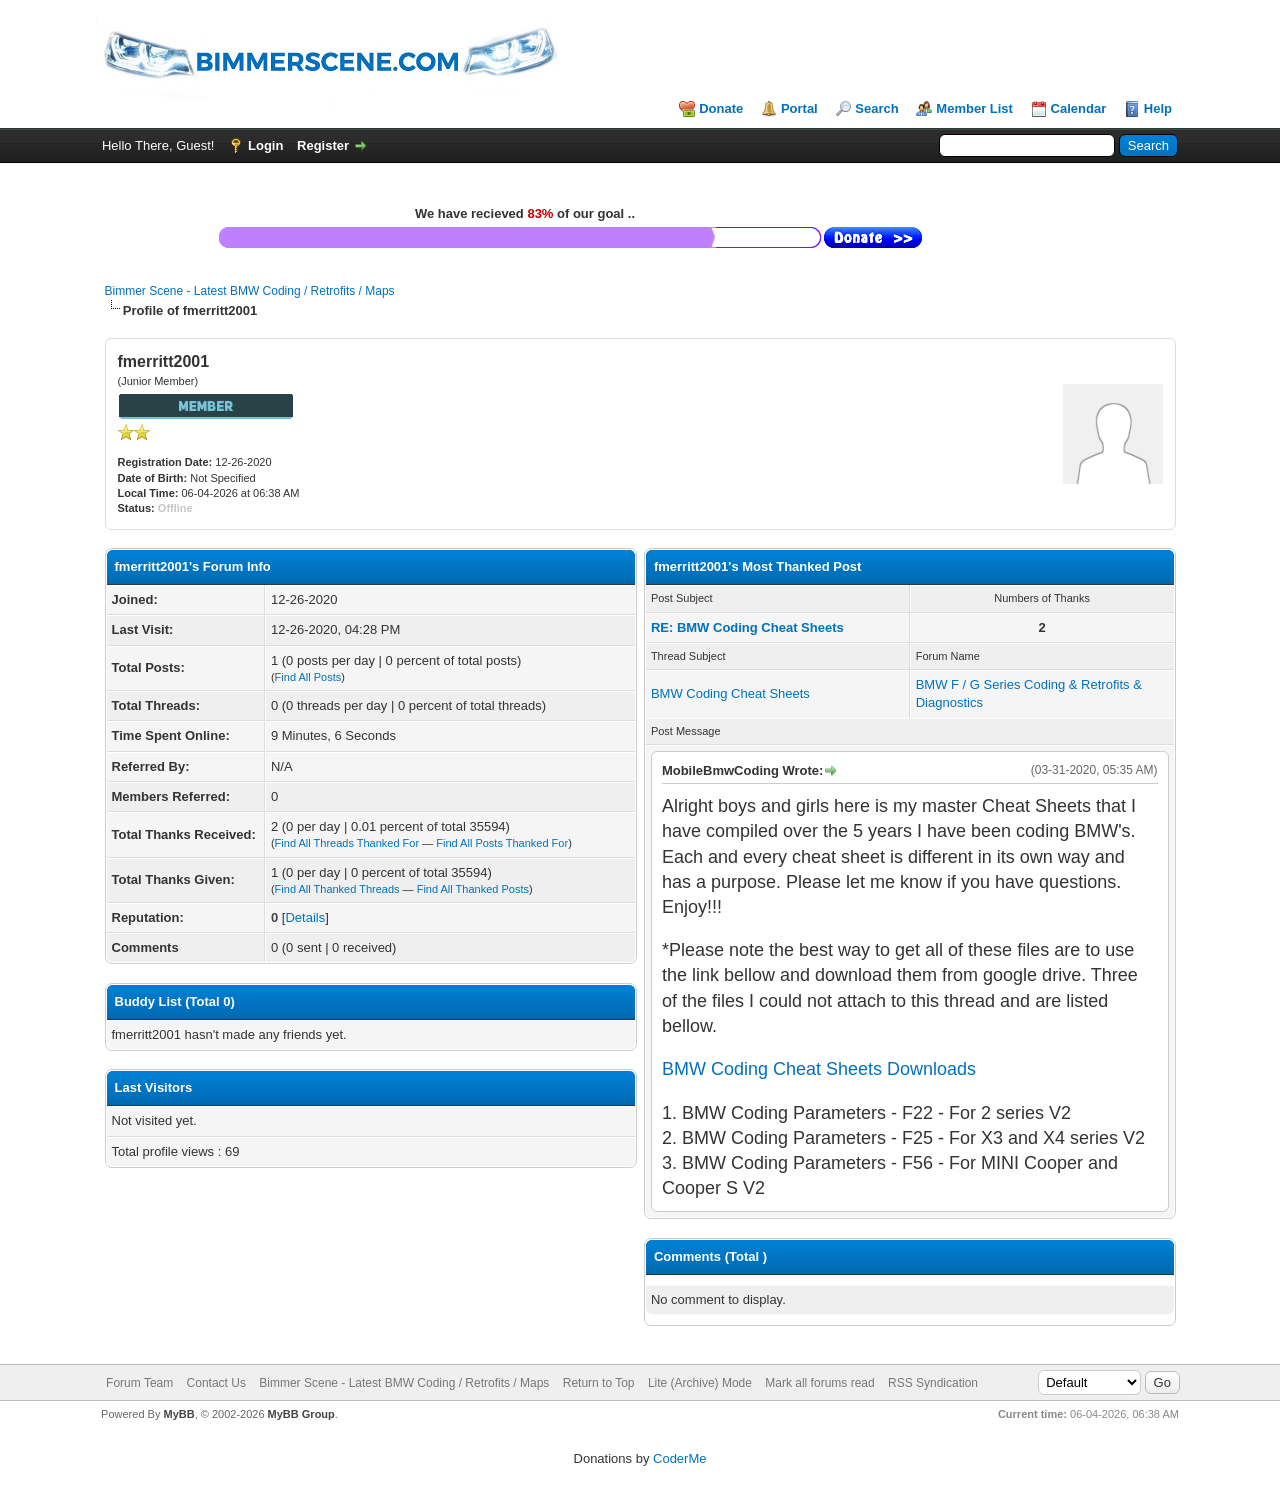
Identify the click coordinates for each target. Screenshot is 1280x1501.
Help (1158, 108)
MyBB (178, 1414)
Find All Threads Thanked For (347, 843)
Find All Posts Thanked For (502, 843)
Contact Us (216, 1383)
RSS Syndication (933, 1383)
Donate (721, 108)
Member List (974, 108)
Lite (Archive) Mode (700, 1383)
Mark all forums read (819, 1383)
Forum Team (139, 1383)
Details (305, 917)
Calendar (1079, 108)
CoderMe (679, 1458)
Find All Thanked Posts (473, 889)
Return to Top (599, 1383)
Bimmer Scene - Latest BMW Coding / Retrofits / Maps (250, 291)
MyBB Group (301, 1414)
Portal (799, 108)
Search (876, 108)
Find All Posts (308, 677)
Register (323, 145)
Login (265, 145)
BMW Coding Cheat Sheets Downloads (819, 1069)
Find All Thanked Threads (337, 889)
